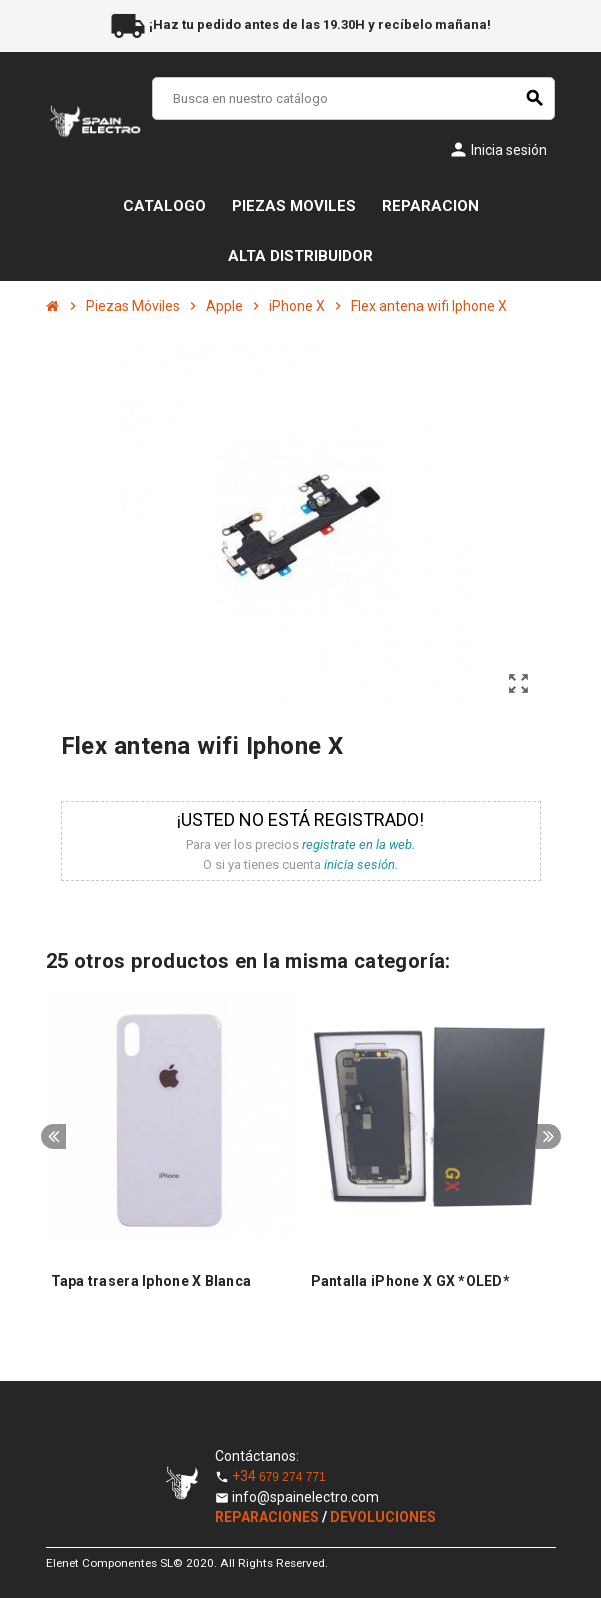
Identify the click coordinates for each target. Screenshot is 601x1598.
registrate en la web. (358, 844)
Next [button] (548, 1136)
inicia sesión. (361, 864)
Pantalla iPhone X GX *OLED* (411, 1281)
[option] (171, 1156)
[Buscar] (353, 98)
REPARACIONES (268, 1517)
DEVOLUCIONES (383, 1517)
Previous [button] (53, 1136)
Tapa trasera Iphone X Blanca (151, 1281)
